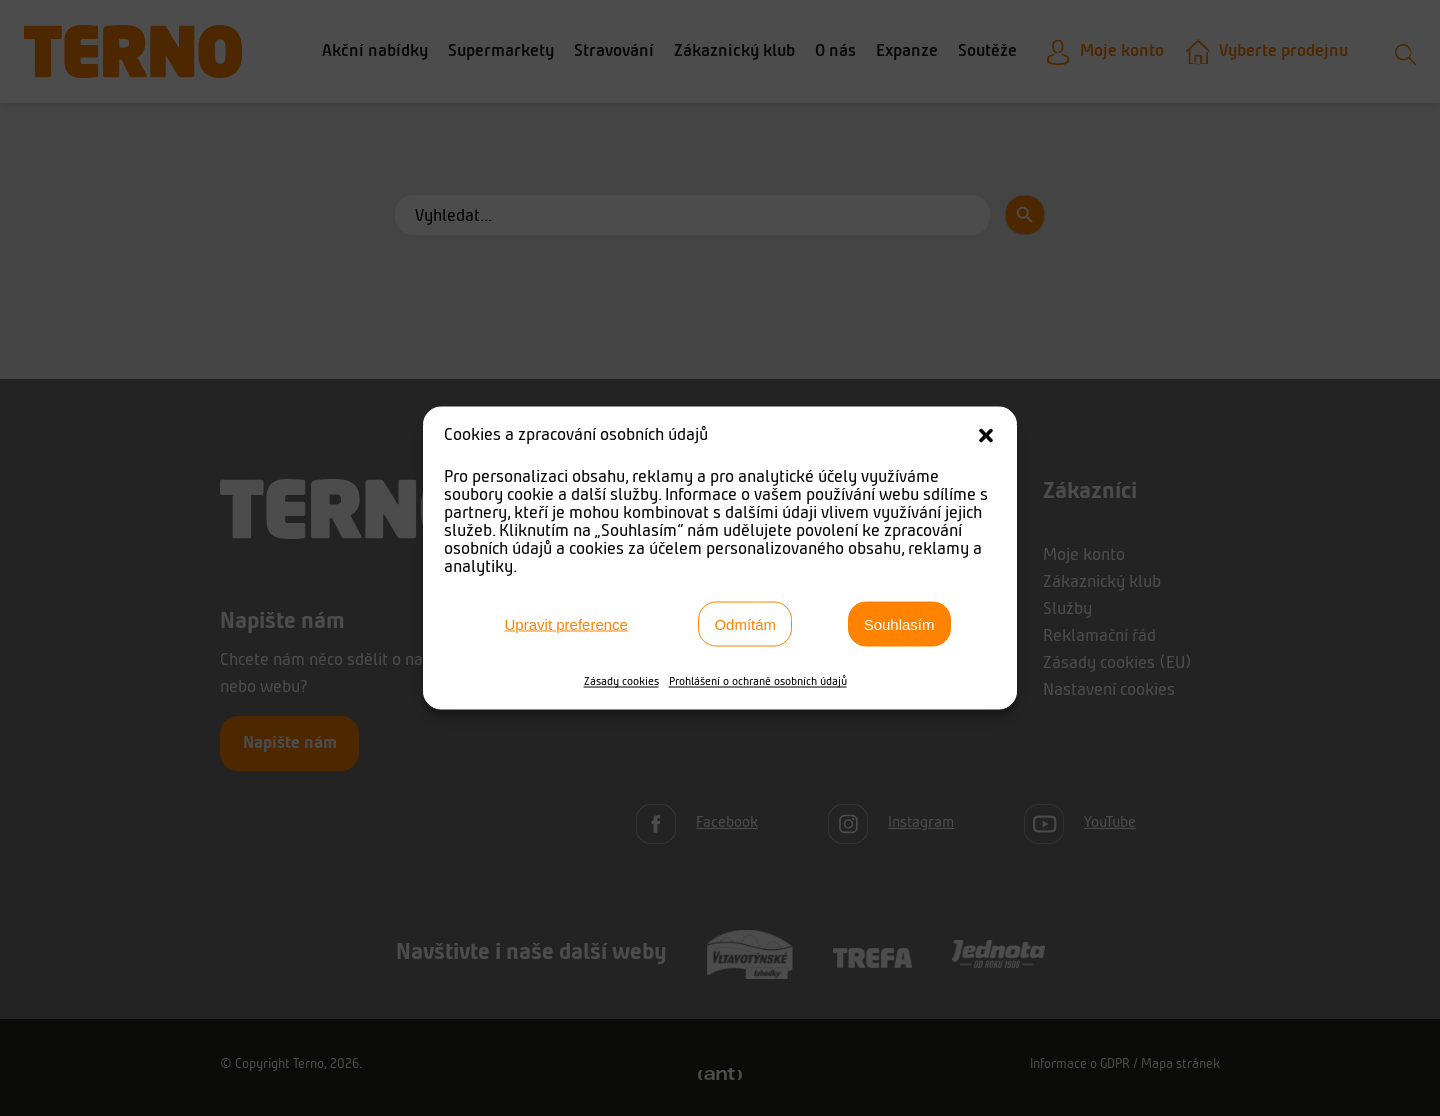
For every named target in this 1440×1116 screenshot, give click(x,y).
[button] (986, 436)
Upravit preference (566, 623)
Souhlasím (899, 623)
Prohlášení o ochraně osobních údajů (758, 682)
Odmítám (745, 623)
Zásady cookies (621, 682)
